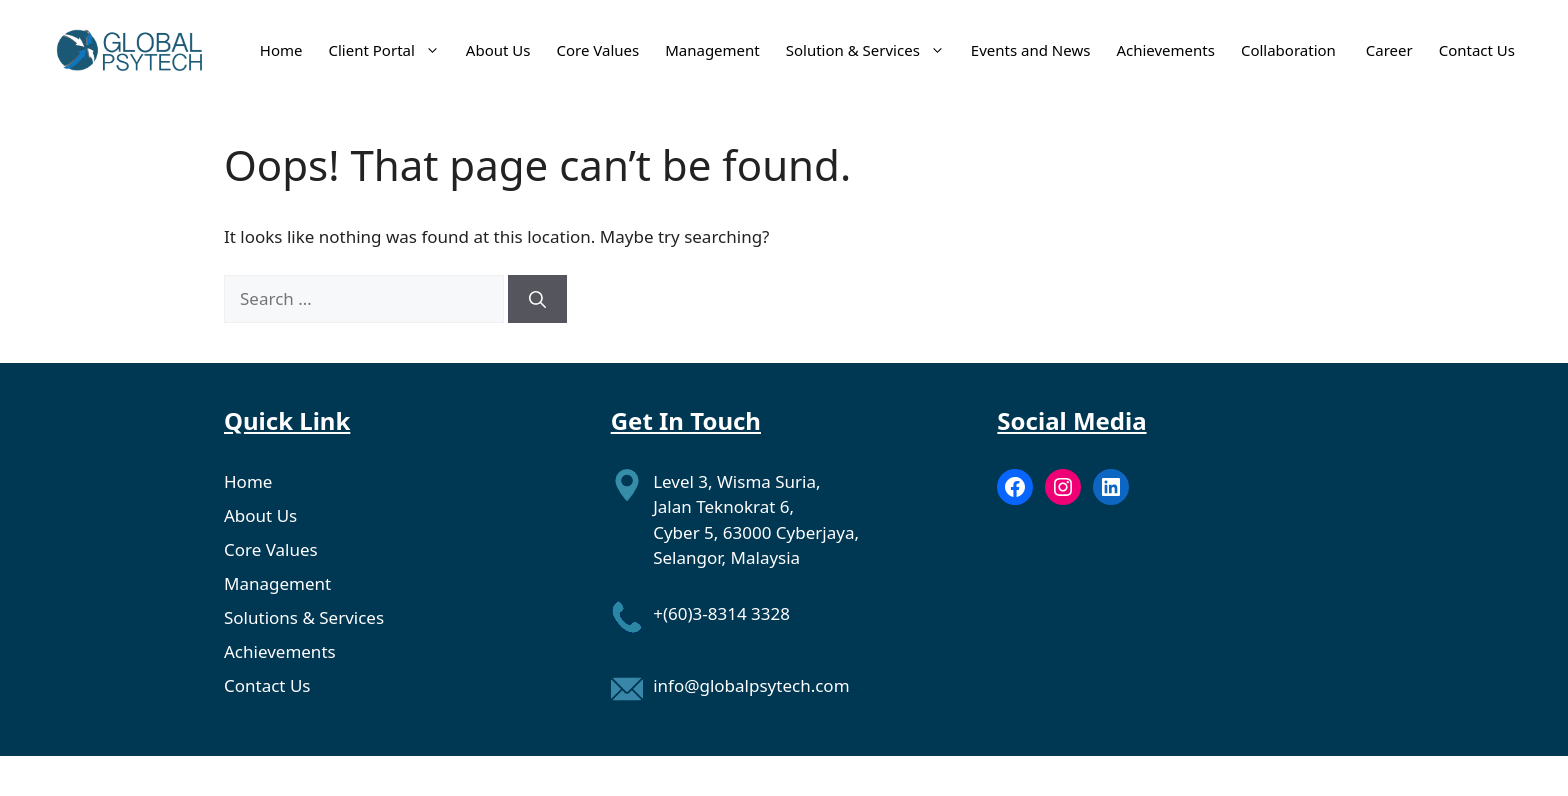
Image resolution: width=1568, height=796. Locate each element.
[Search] (537, 299)
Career (1389, 50)
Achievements (1165, 50)
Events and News (1031, 50)
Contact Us (1477, 50)
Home (281, 50)
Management (712, 50)
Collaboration (1290, 50)
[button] (427, 50)
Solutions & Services (304, 617)
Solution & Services (865, 50)
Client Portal (384, 50)
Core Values (597, 50)
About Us (498, 50)
